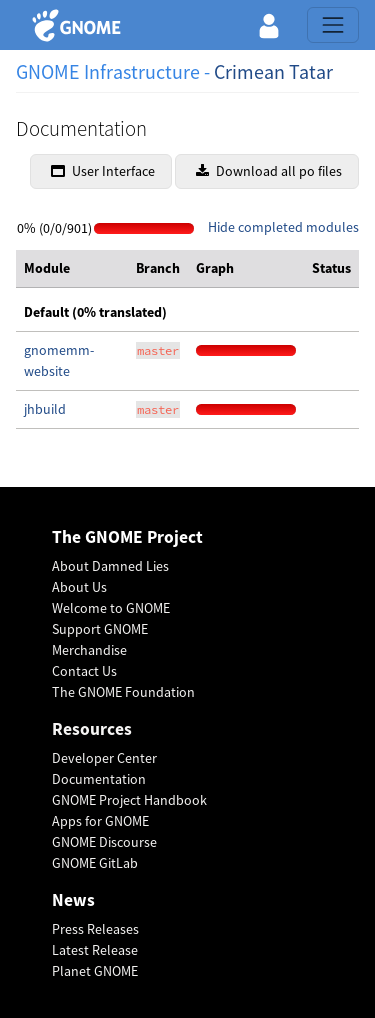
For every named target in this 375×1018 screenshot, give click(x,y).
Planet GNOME (95, 971)
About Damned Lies (110, 566)
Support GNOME (100, 629)
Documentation (99, 779)
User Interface (103, 171)
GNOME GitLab (95, 863)
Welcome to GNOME (111, 608)
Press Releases (95, 929)
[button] (269, 25)
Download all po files (269, 171)
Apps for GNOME (100, 821)
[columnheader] (72, 269)
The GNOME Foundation (123, 692)
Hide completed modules (283, 227)
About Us (79, 587)
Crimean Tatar (273, 71)
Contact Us (84, 671)
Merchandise (89, 650)
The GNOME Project (127, 537)
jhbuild (45, 409)
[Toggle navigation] (333, 25)
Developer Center (104, 758)
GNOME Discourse (104, 842)
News (73, 900)
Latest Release (95, 950)
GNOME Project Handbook (129, 800)
